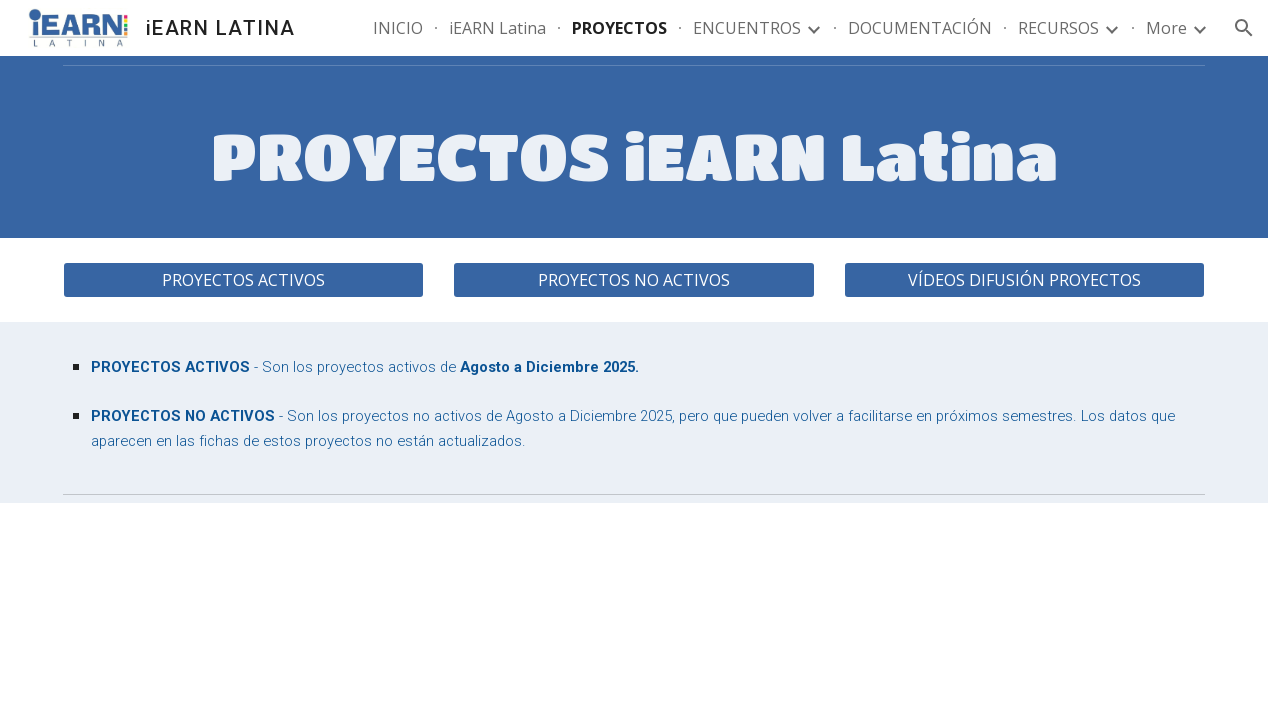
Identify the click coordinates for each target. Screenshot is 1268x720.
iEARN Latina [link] (497, 28)
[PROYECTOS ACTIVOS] (243, 280)
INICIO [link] (398, 28)
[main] (634, 156)
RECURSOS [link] (1058, 28)
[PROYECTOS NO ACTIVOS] (633, 280)
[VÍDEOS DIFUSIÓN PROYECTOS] (1024, 280)
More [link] (1166, 28)
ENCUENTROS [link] (747, 28)
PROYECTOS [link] (619, 28)
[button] (1244, 28)
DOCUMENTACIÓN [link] (920, 28)
